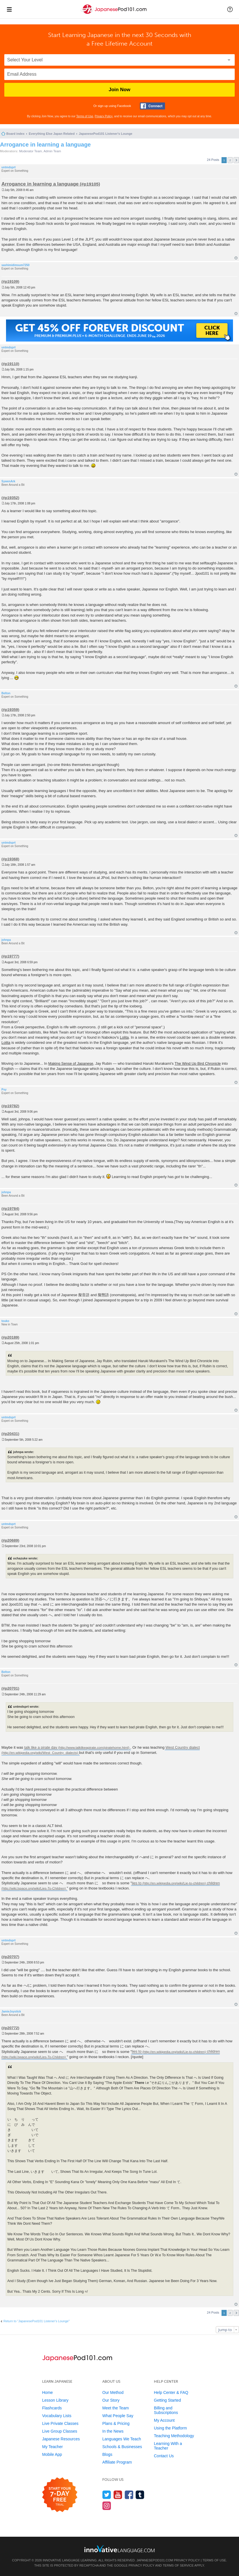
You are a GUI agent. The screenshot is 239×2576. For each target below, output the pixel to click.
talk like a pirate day (40, 1747)
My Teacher (52, 2446)
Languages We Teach (121, 2439)
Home (47, 2392)
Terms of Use (84, 116)
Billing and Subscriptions (166, 2410)
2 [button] (230, 160)
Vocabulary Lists (56, 2415)
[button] (230, 9)
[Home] (114, 13)
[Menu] (9, 9)
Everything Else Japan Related (52, 133)
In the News (113, 2431)
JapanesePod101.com (154, 2560)
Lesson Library (55, 2400)
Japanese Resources (61, 2439)
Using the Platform (170, 2428)
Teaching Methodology (174, 2435)
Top (236, 258)
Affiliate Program (117, 2462)
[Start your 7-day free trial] (59, 2495)
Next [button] (236, 160)
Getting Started (167, 2400)
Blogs (107, 2454)
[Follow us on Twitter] (106, 2494)
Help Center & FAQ (171, 2392)
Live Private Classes (60, 2423)
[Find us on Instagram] (106, 2505)
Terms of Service (178, 2565)
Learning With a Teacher (168, 2445)
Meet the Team (115, 2408)
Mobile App (52, 2454)
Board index (15, 133)
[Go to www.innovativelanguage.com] (119, 2548)
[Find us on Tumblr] (140, 2494)
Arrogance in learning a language (45, 144)
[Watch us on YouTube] (117, 2494)
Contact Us (164, 2456)
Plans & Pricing (116, 2423)
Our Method (113, 2392)
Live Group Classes (59, 2431)
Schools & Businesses (122, 2446)
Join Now (119, 89)
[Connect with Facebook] (152, 106)
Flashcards (52, 2408)
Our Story (111, 2400)
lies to (137, 1883)
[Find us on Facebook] (129, 2494)
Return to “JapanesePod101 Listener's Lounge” (36, 2321)
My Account (164, 2420)
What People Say (117, 2415)
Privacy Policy (104, 116)
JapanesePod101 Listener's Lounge (105, 133)
